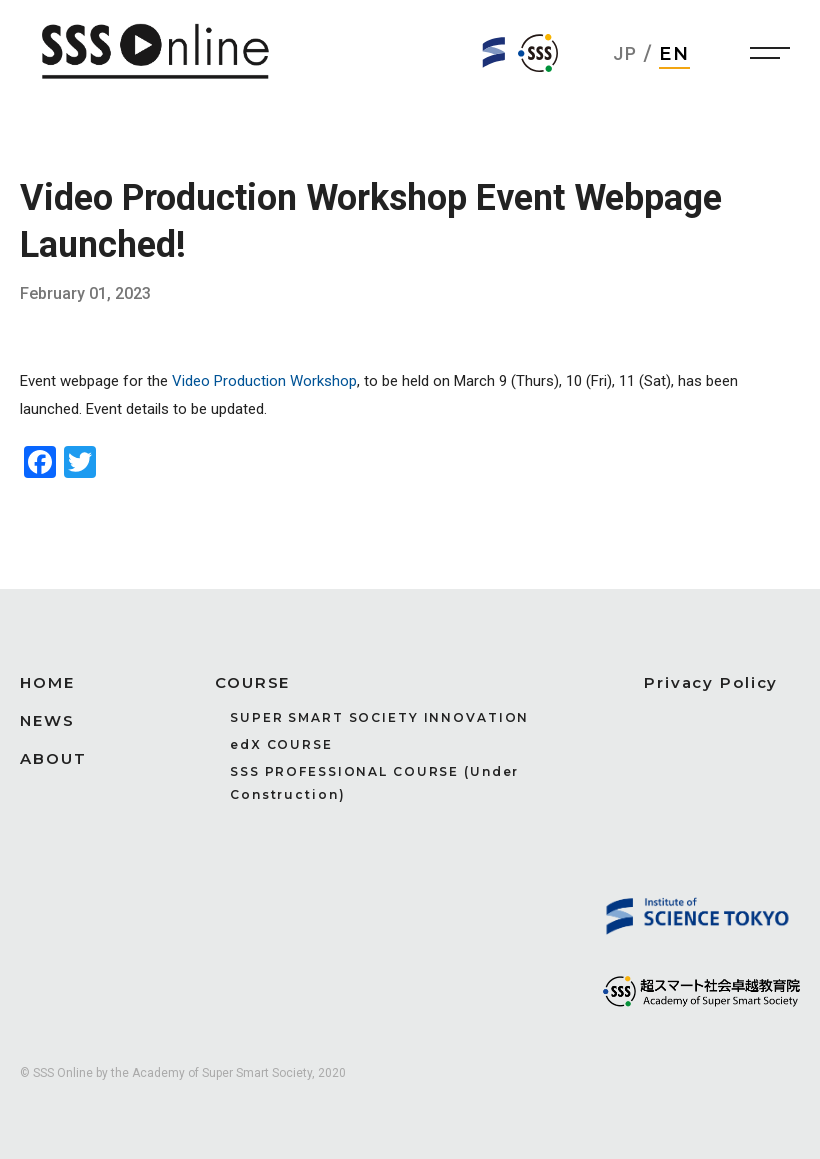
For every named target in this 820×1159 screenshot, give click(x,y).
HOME (47, 682)
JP (626, 53)
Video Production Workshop (264, 381)
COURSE (252, 682)
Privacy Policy (711, 682)
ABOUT (53, 758)
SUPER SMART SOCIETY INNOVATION (379, 717)
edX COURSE (281, 744)
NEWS (47, 720)
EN (675, 54)
